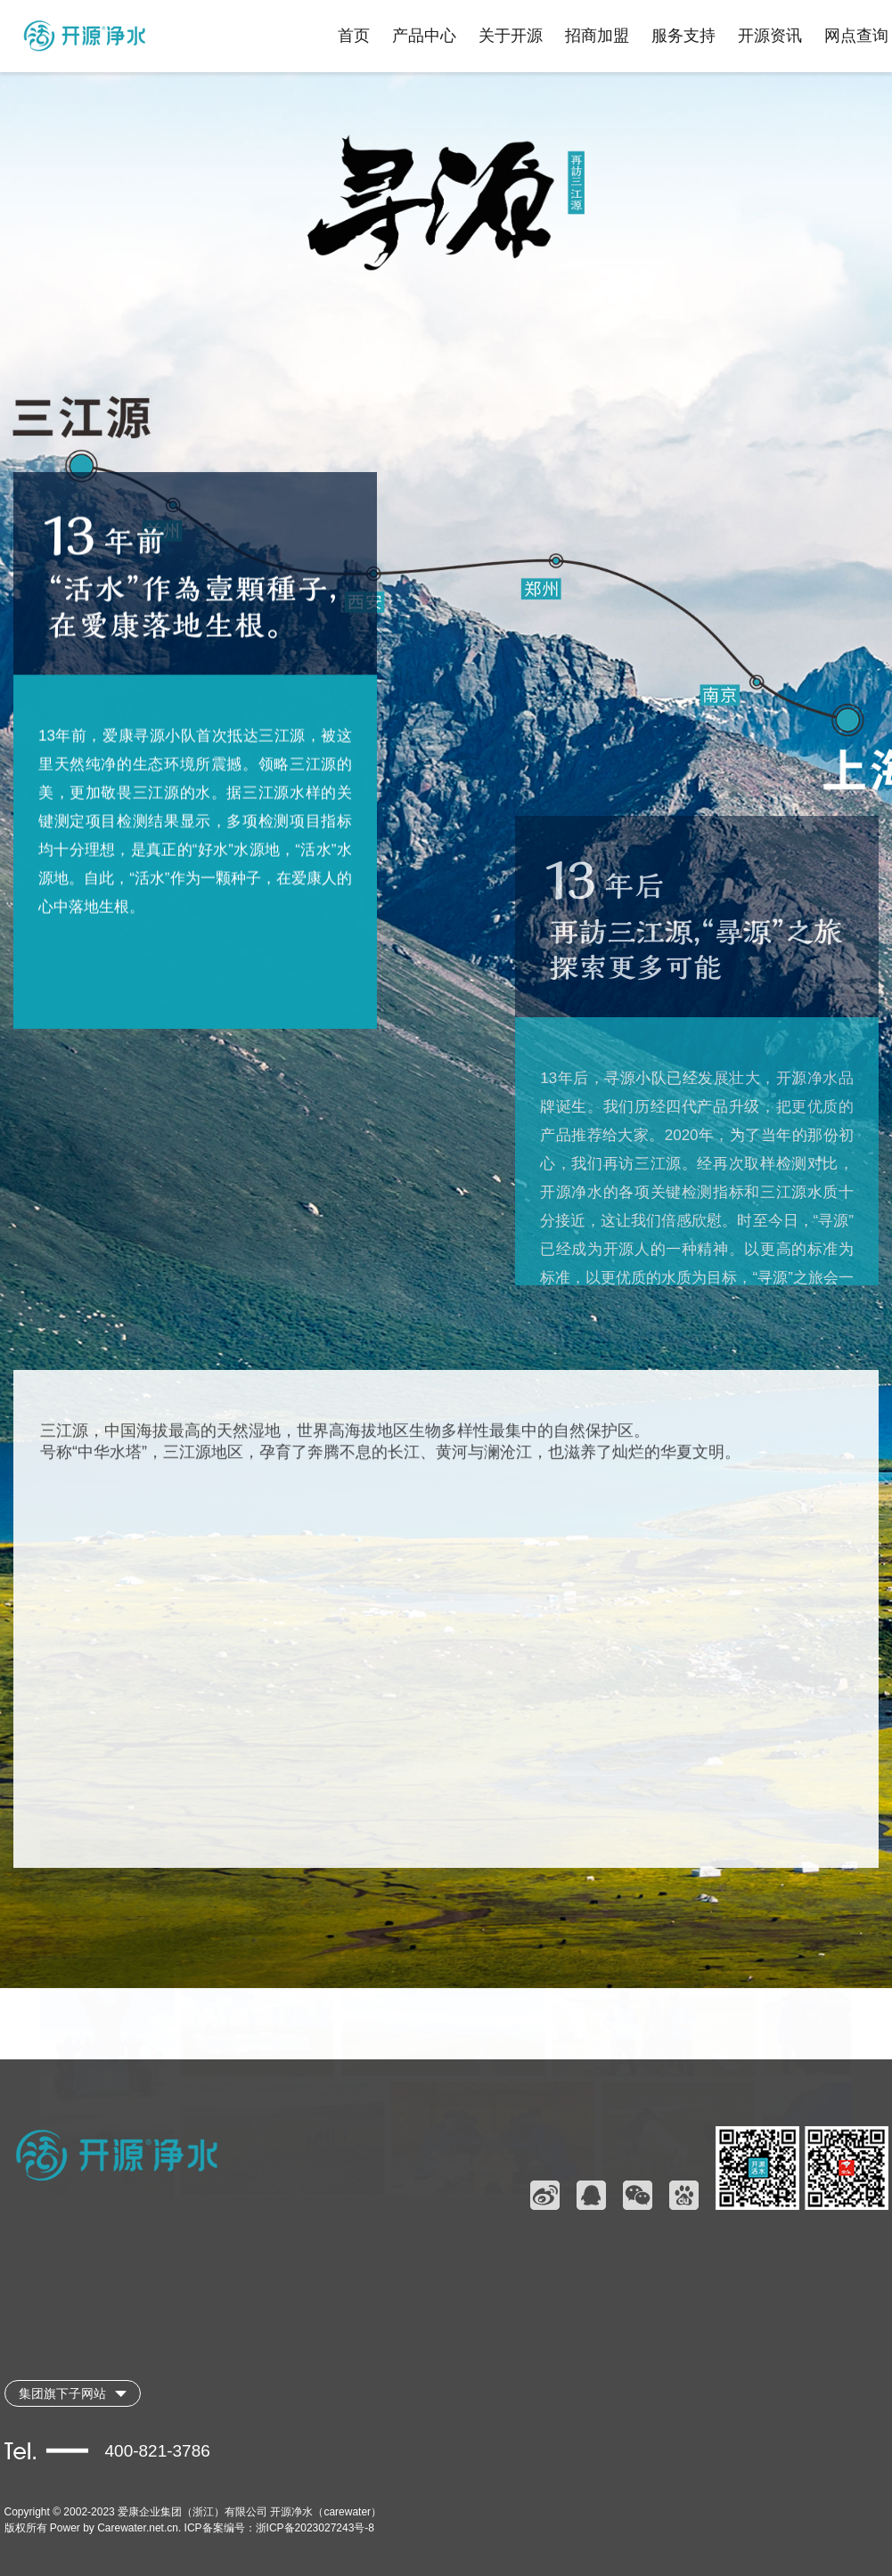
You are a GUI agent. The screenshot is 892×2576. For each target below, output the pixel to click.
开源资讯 (770, 36)
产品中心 (424, 36)
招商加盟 (597, 36)
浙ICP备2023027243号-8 (315, 2528)
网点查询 (856, 36)
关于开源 (511, 36)
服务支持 (683, 36)
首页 (354, 36)
